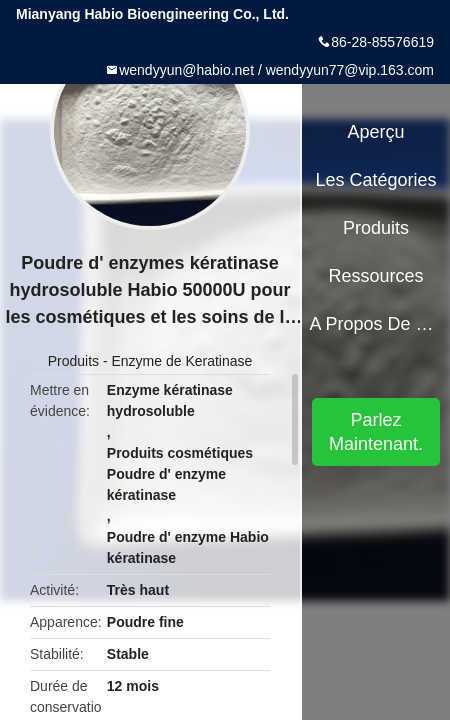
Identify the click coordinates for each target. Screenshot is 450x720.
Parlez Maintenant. (376, 432)
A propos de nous (375, 324)
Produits (73, 361)
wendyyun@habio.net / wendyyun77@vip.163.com (276, 70)
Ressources (376, 276)
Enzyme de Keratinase (181, 361)
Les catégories (376, 180)
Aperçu (376, 132)
